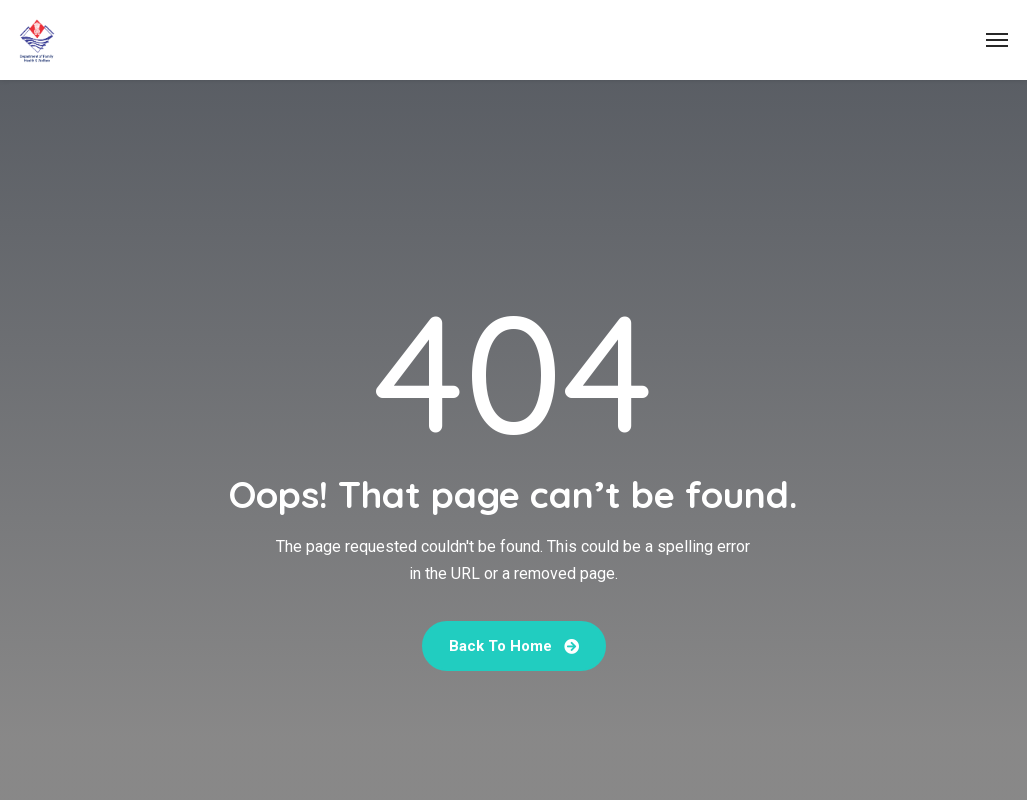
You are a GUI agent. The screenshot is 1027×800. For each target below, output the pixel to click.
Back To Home (514, 646)
